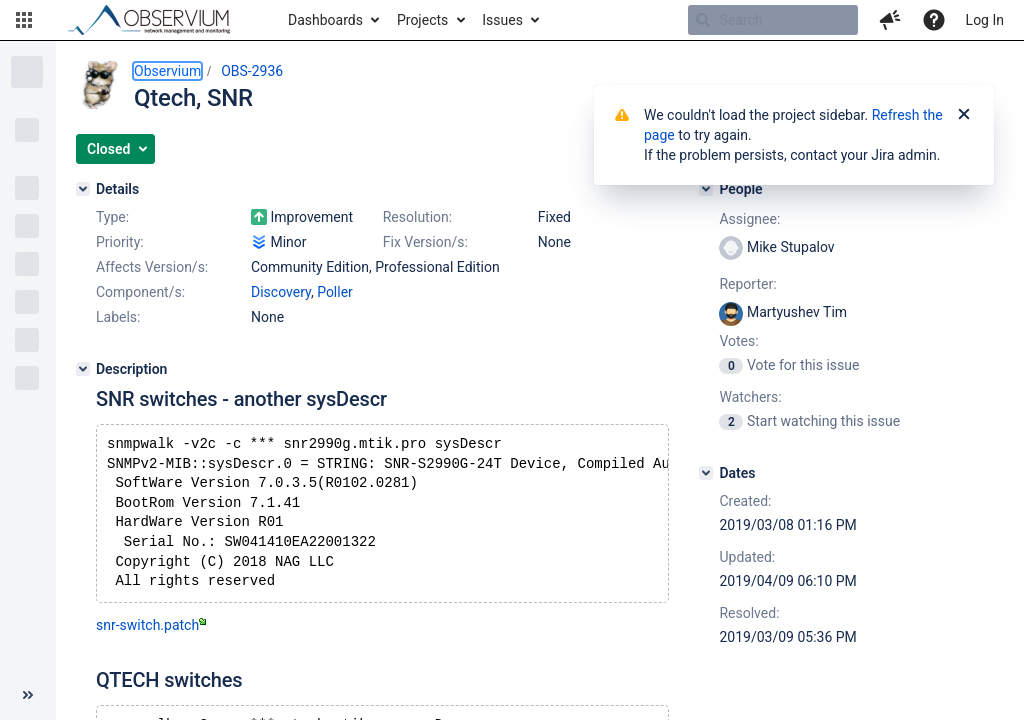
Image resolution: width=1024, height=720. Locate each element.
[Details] (83, 189)
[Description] (83, 369)
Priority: (120, 242)
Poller (335, 292)
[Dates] (706, 473)
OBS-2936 (252, 71)
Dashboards (325, 20)
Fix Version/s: (425, 242)
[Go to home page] (158, 20)
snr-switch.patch (151, 641)
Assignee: (749, 219)
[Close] (964, 115)
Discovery (281, 292)
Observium (167, 71)
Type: (112, 217)
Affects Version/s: (152, 267)
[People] (706, 189)
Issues (502, 20)
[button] (24, 20)
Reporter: (747, 284)
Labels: (118, 317)
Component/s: (140, 292)
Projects (422, 20)
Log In (985, 20)
